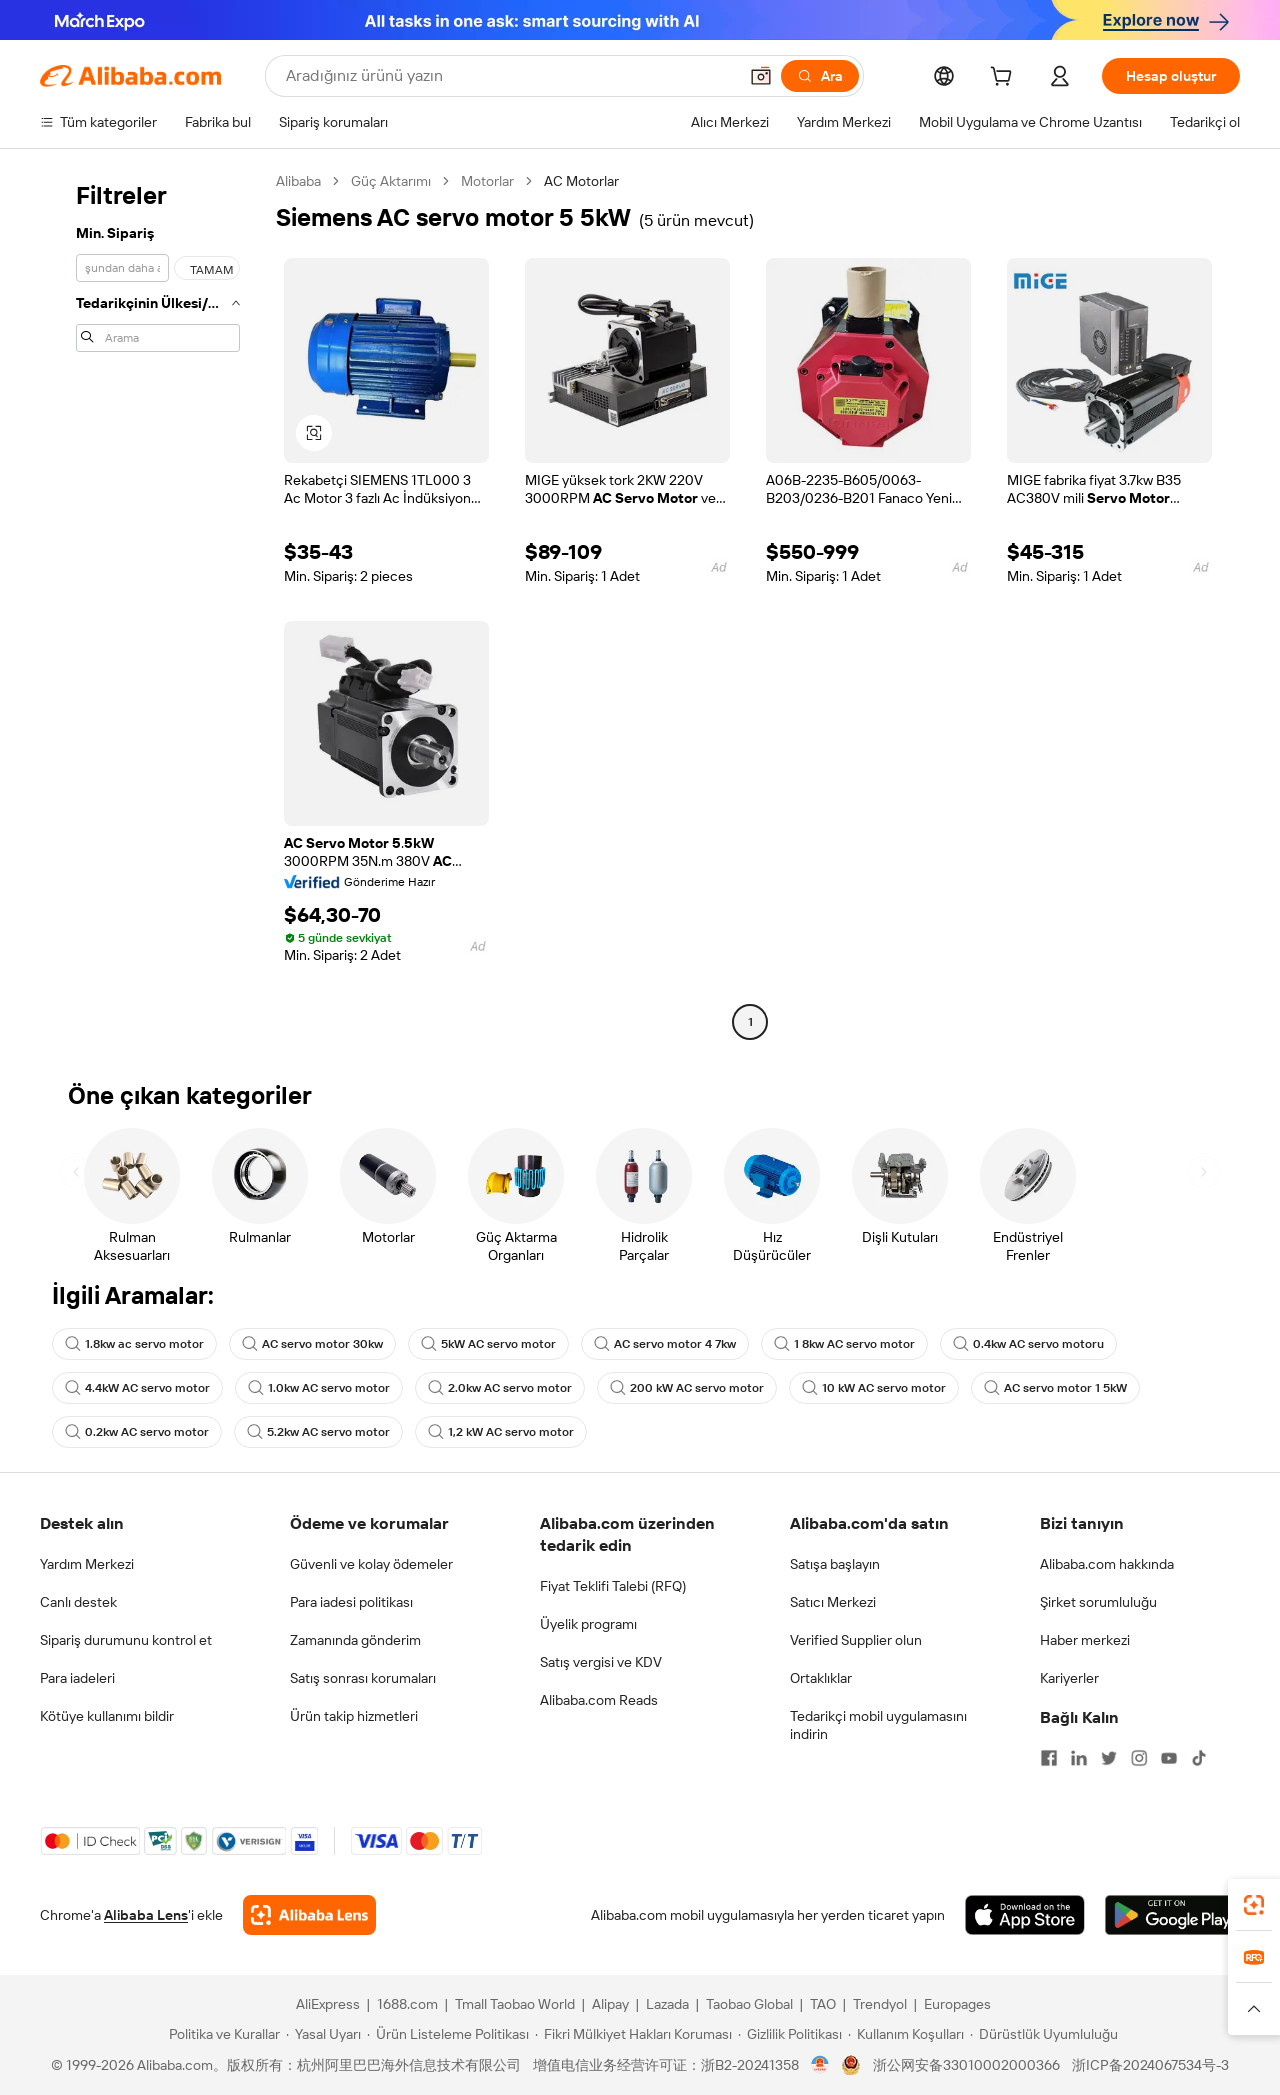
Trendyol (880, 2004)
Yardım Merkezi (87, 1564)
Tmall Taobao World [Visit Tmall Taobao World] (515, 2004)
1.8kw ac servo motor (134, 1344)
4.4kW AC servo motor (137, 1388)
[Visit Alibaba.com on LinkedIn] (1079, 1758)
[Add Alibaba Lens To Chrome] (309, 1915)
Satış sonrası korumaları (363, 1678)
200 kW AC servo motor (687, 1388)
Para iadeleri (77, 1678)
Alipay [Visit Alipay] (610, 2004)
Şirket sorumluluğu (1098, 1602)
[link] (1254, 1905)
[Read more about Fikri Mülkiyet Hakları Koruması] (633, 2034)
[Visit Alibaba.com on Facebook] (1049, 1758)
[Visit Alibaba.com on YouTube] (1169, 1758)
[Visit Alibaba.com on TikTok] (1199, 1758)
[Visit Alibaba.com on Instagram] (1139, 1758)
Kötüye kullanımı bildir (107, 1716)
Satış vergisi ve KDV (601, 1662)
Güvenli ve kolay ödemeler (371, 1564)
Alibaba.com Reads (599, 1700)
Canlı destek (78, 1602)
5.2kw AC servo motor (318, 1432)
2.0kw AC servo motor (500, 1388)
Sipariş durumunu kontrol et (126, 1640)
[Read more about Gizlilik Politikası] (790, 2034)
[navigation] (152, 604)
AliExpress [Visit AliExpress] (328, 2004)
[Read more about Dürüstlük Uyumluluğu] (1044, 2034)
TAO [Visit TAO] (823, 2004)
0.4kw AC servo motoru (1028, 1344)
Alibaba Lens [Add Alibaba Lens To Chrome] (146, 1915)
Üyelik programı (588, 1624)
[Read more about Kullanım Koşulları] (906, 2034)
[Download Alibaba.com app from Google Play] (1172, 1915)
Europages (957, 2004)
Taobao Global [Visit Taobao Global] (749, 2004)
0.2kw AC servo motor (137, 1432)
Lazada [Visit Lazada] (667, 2004)
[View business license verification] (820, 2065)
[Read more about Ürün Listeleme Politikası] (448, 2034)
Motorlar (487, 181)
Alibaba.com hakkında (1107, 1564)
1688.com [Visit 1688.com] (407, 2004)
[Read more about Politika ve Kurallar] (221, 2034)
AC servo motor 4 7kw (665, 1344)
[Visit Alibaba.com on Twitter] (1109, 1758)
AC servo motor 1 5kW (1055, 1388)
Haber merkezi (1085, 1640)
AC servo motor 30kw (312, 1344)
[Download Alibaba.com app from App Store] (1025, 1915)
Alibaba (298, 181)
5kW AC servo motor (488, 1344)
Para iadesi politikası (351, 1602)
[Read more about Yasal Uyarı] (323, 2034)
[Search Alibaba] (509, 76)
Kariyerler (1069, 1678)
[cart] (1005, 79)
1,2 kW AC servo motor (501, 1432)
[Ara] (820, 76)
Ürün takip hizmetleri (354, 1716)
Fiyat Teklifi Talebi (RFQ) (613, 1586)
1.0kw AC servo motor (319, 1388)
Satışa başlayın (835, 1564)
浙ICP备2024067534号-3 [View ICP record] (1150, 2065)
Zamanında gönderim (355, 1640)
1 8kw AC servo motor (844, 1344)
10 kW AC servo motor (874, 1388)
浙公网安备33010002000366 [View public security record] (966, 2065)
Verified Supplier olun (856, 1640)
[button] (761, 76)
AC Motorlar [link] (581, 181)
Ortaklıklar (821, 1678)
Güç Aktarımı (391, 181)
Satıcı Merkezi (833, 1602)
